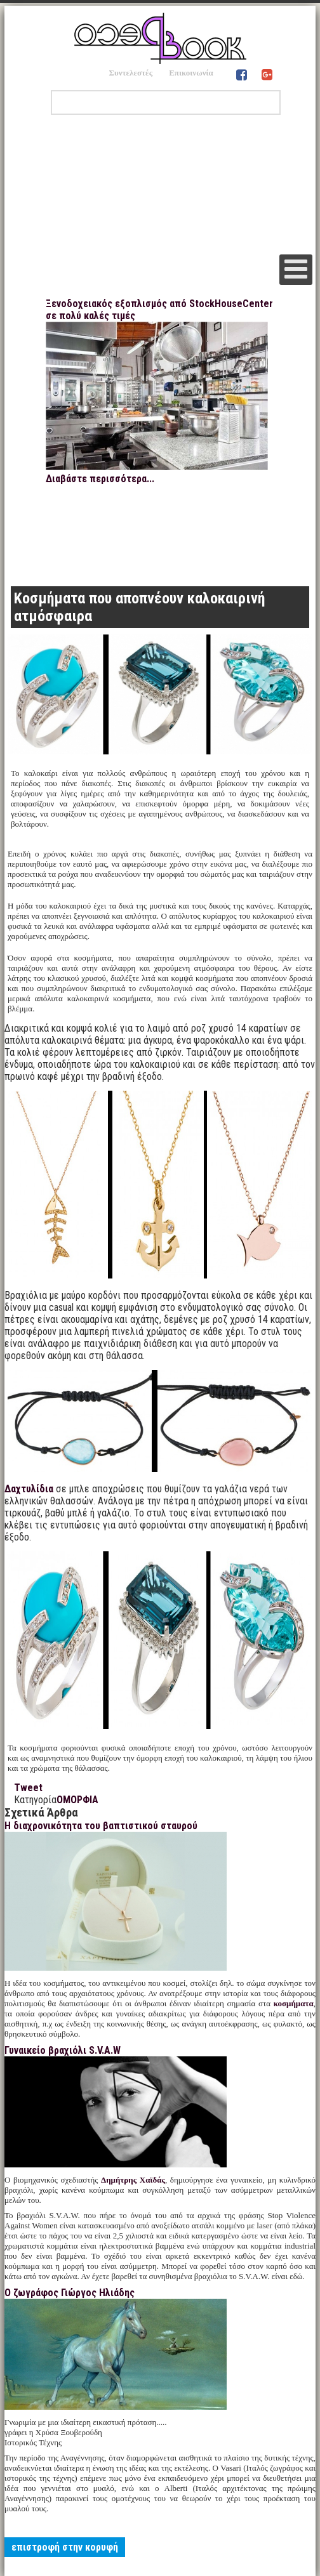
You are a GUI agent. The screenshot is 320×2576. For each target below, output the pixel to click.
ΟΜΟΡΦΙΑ (77, 1800)
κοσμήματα (294, 2003)
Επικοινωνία (191, 72)
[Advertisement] (160, 184)
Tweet (28, 1788)
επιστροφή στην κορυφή (64, 2547)
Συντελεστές (130, 72)
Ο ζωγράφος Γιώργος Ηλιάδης (69, 2293)
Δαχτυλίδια (28, 1489)
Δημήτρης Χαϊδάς (133, 2180)
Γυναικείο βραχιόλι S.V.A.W (62, 2050)
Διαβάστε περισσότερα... (100, 479)
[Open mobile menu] (295, 269)
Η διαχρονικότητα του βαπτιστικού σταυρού (100, 1826)
